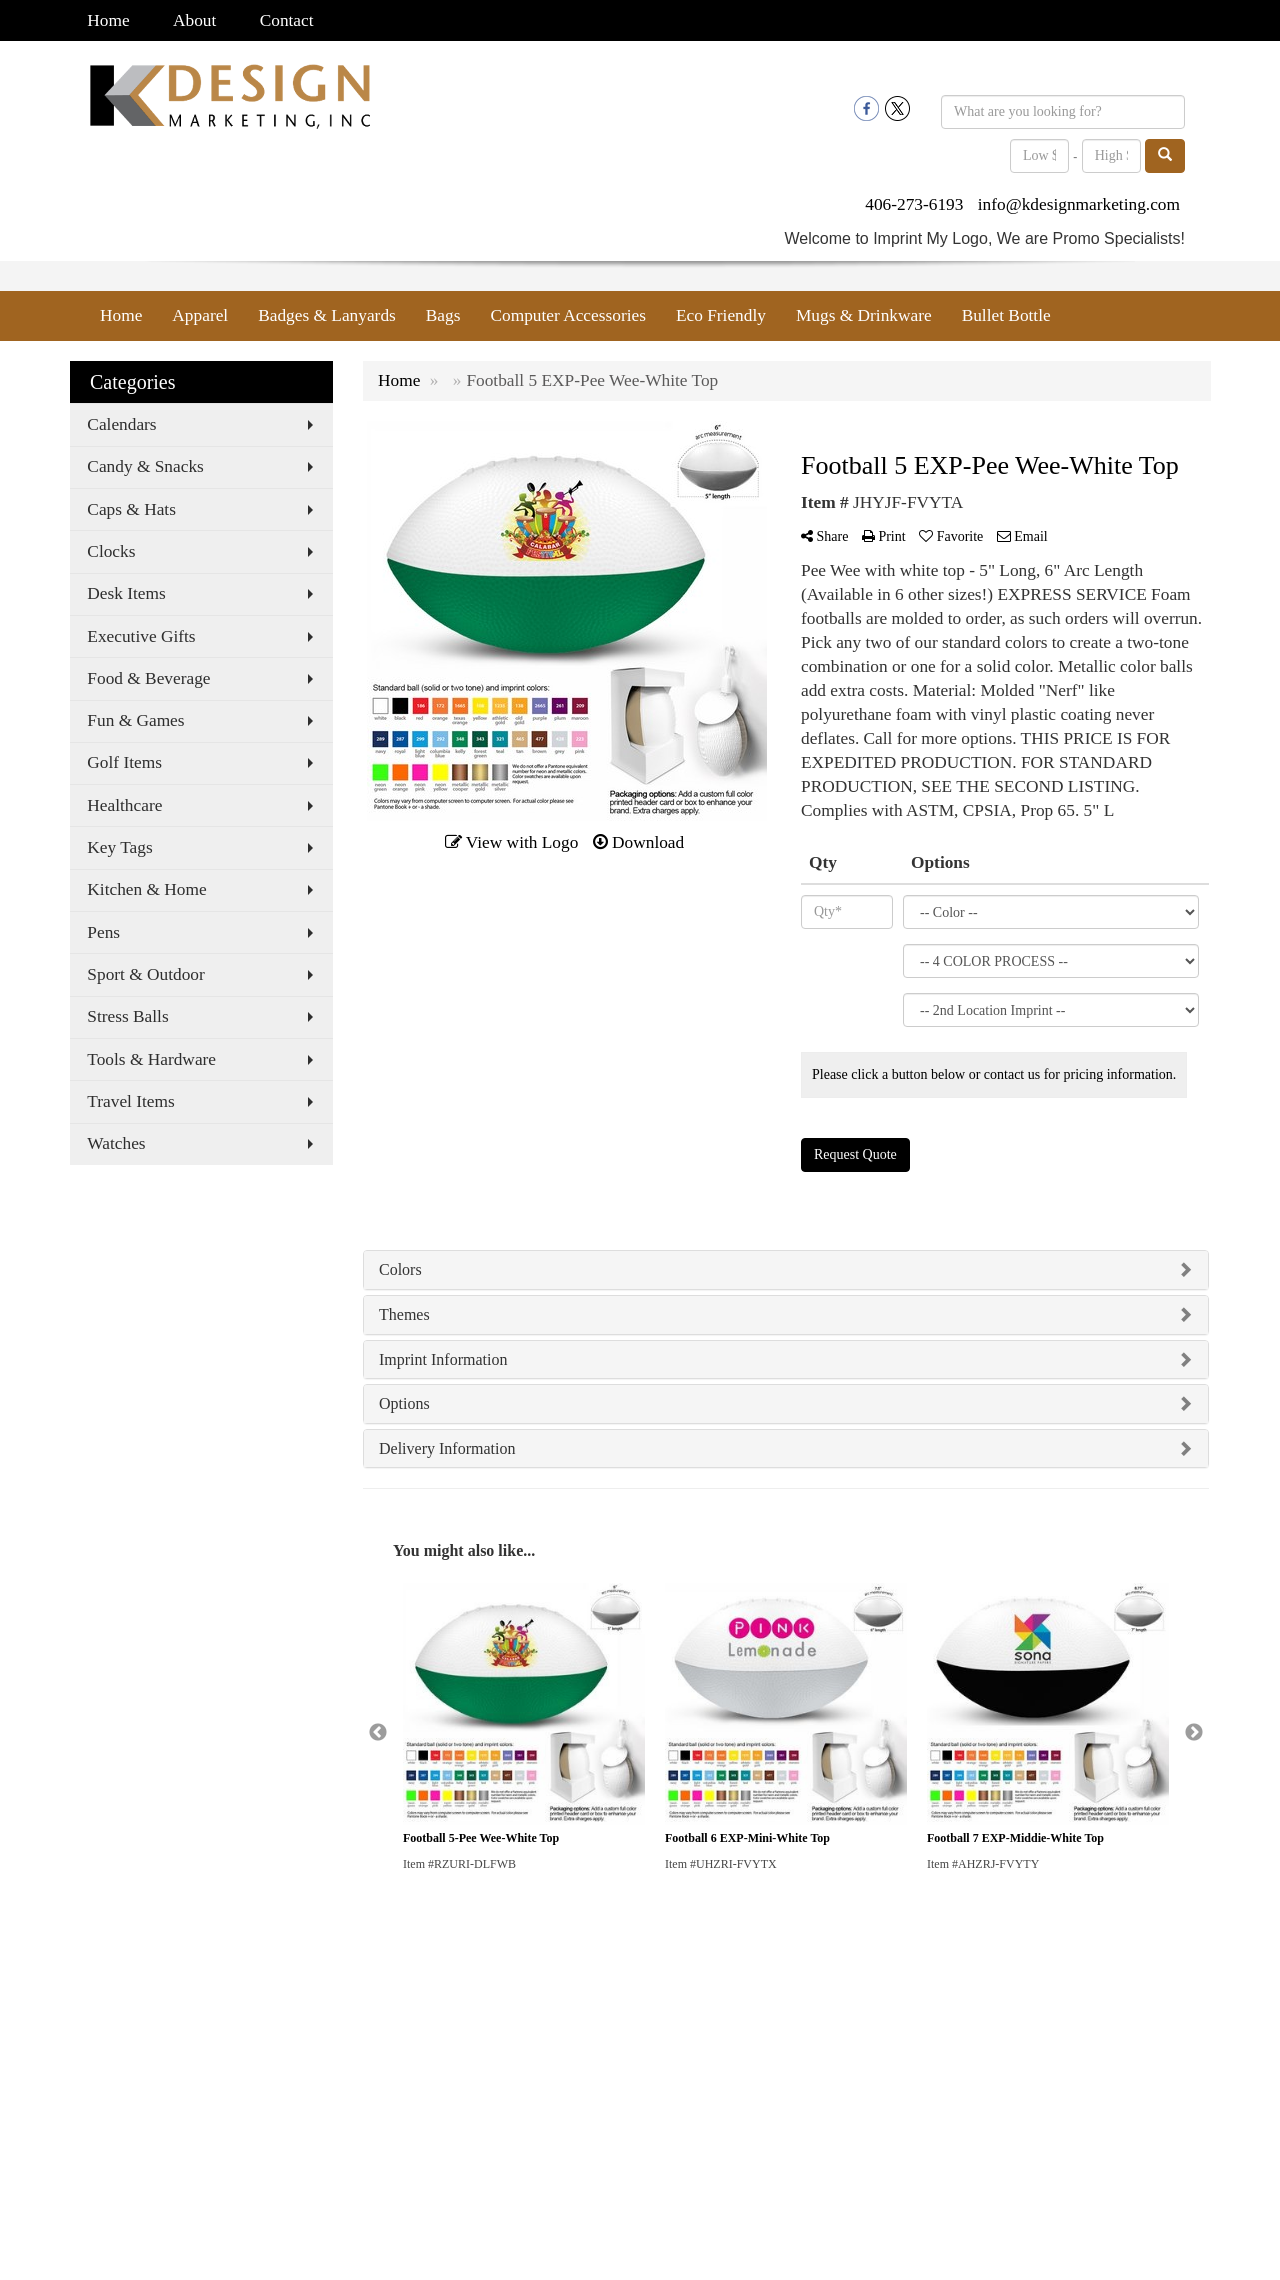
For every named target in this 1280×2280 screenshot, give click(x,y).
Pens (103, 932)
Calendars (121, 424)
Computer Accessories (567, 315)
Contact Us (99, 2040)
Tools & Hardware (151, 1059)
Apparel (200, 315)
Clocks (111, 551)
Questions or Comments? (157, 2104)
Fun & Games (135, 720)
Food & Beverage (148, 678)
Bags (443, 315)
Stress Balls (127, 1016)
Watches (116, 1143)
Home (108, 20)
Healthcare (124, 805)
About (194, 20)
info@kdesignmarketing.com (1079, 204)
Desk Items (126, 593)
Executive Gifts (141, 636)
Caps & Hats (131, 509)
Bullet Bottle (1006, 315)
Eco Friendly (721, 315)
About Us (95, 2012)
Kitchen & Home (146, 889)
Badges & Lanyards (327, 315)
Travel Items (130, 1101)
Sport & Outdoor (145, 974)
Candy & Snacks (145, 466)
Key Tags (119, 847)
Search (87, 2068)
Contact (287, 20)
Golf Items (124, 762)
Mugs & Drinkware (864, 315)
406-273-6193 (914, 204)
